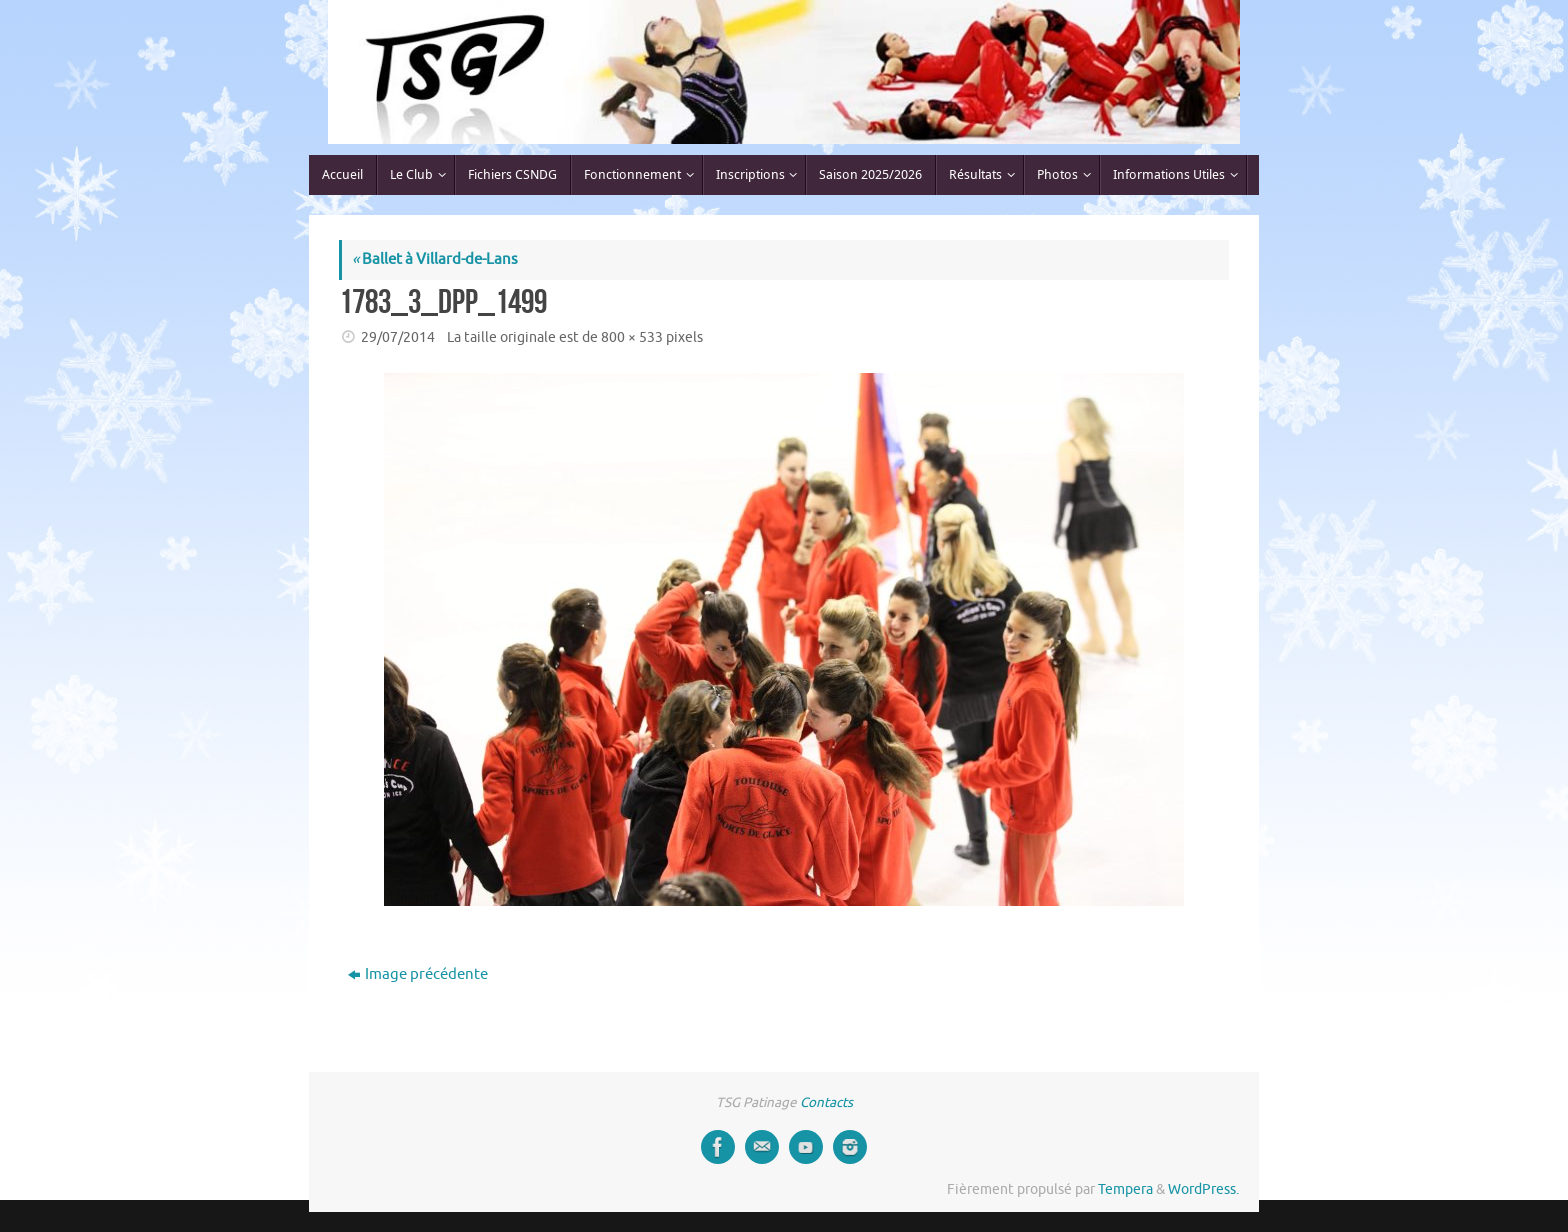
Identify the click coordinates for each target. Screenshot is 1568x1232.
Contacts (826, 1102)
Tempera (1125, 1189)
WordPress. (1203, 1189)
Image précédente (418, 974)
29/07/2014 (398, 337)
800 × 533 (632, 337)
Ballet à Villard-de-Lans (435, 259)
